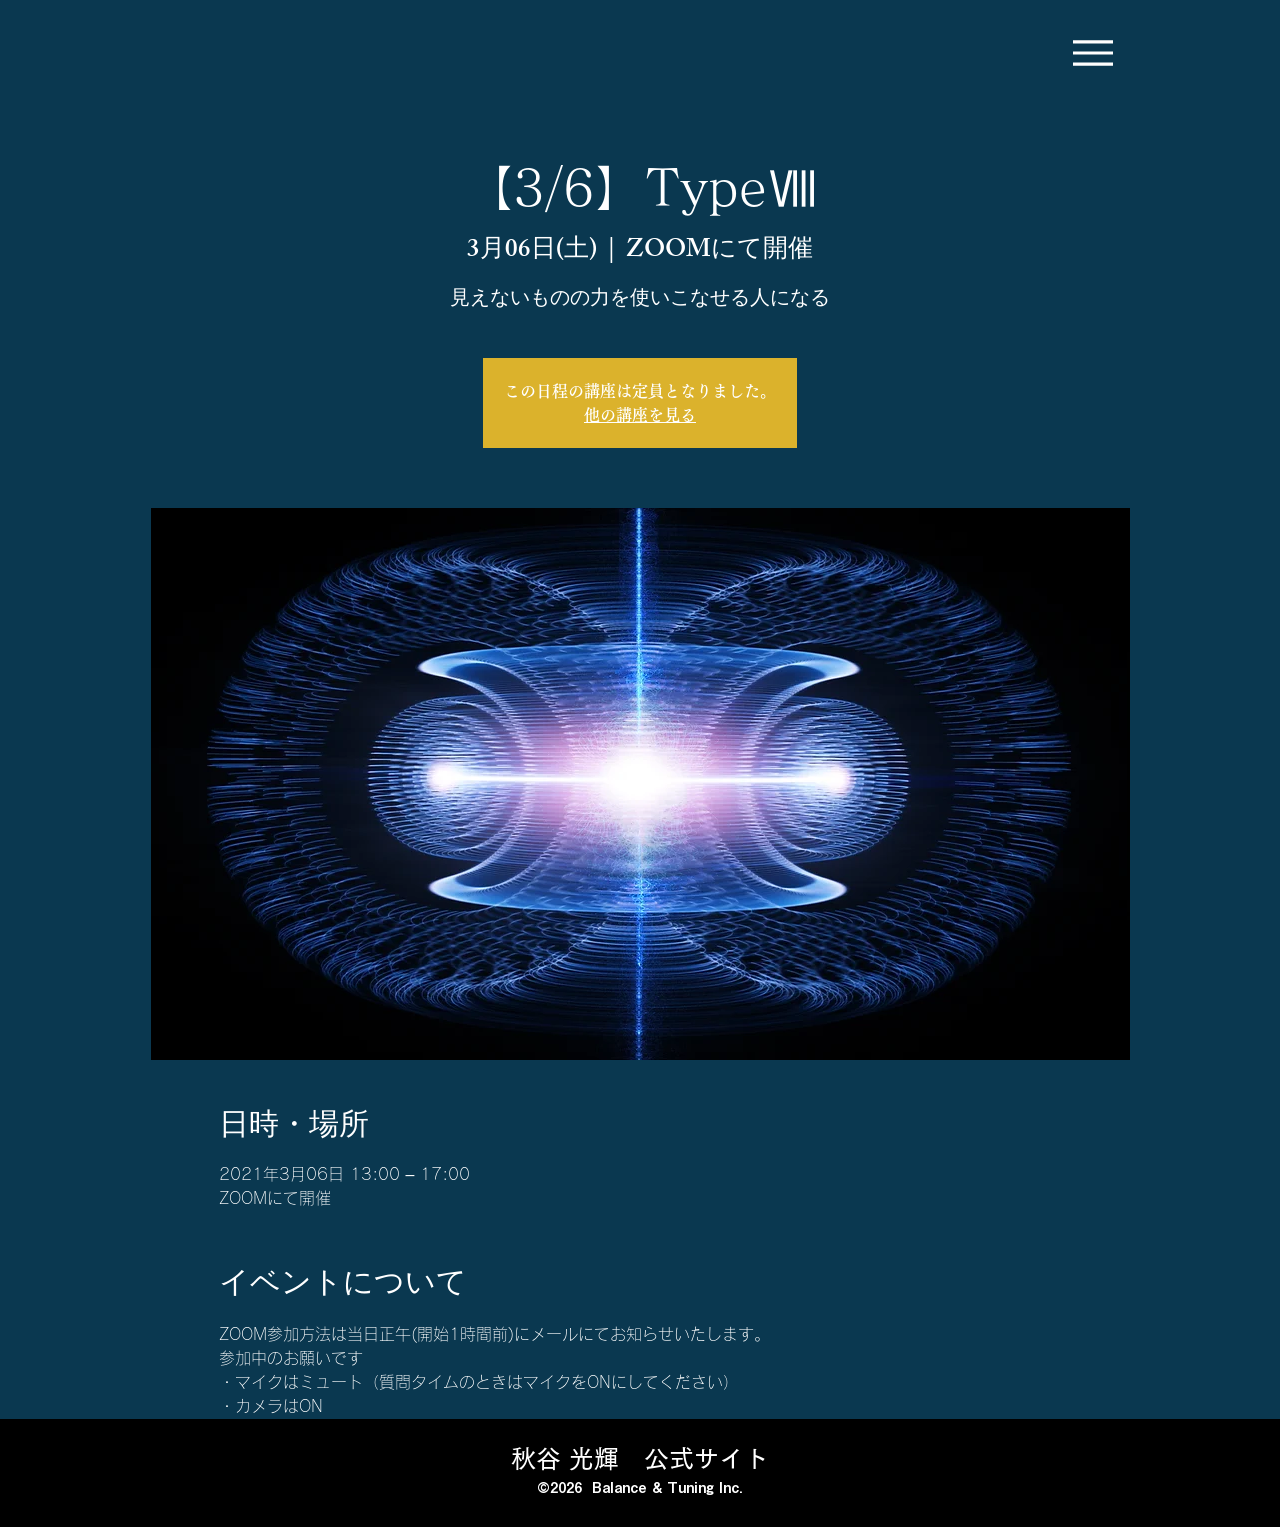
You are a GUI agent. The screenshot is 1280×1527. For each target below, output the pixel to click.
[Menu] (1092, 52)
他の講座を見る (640, 415)
